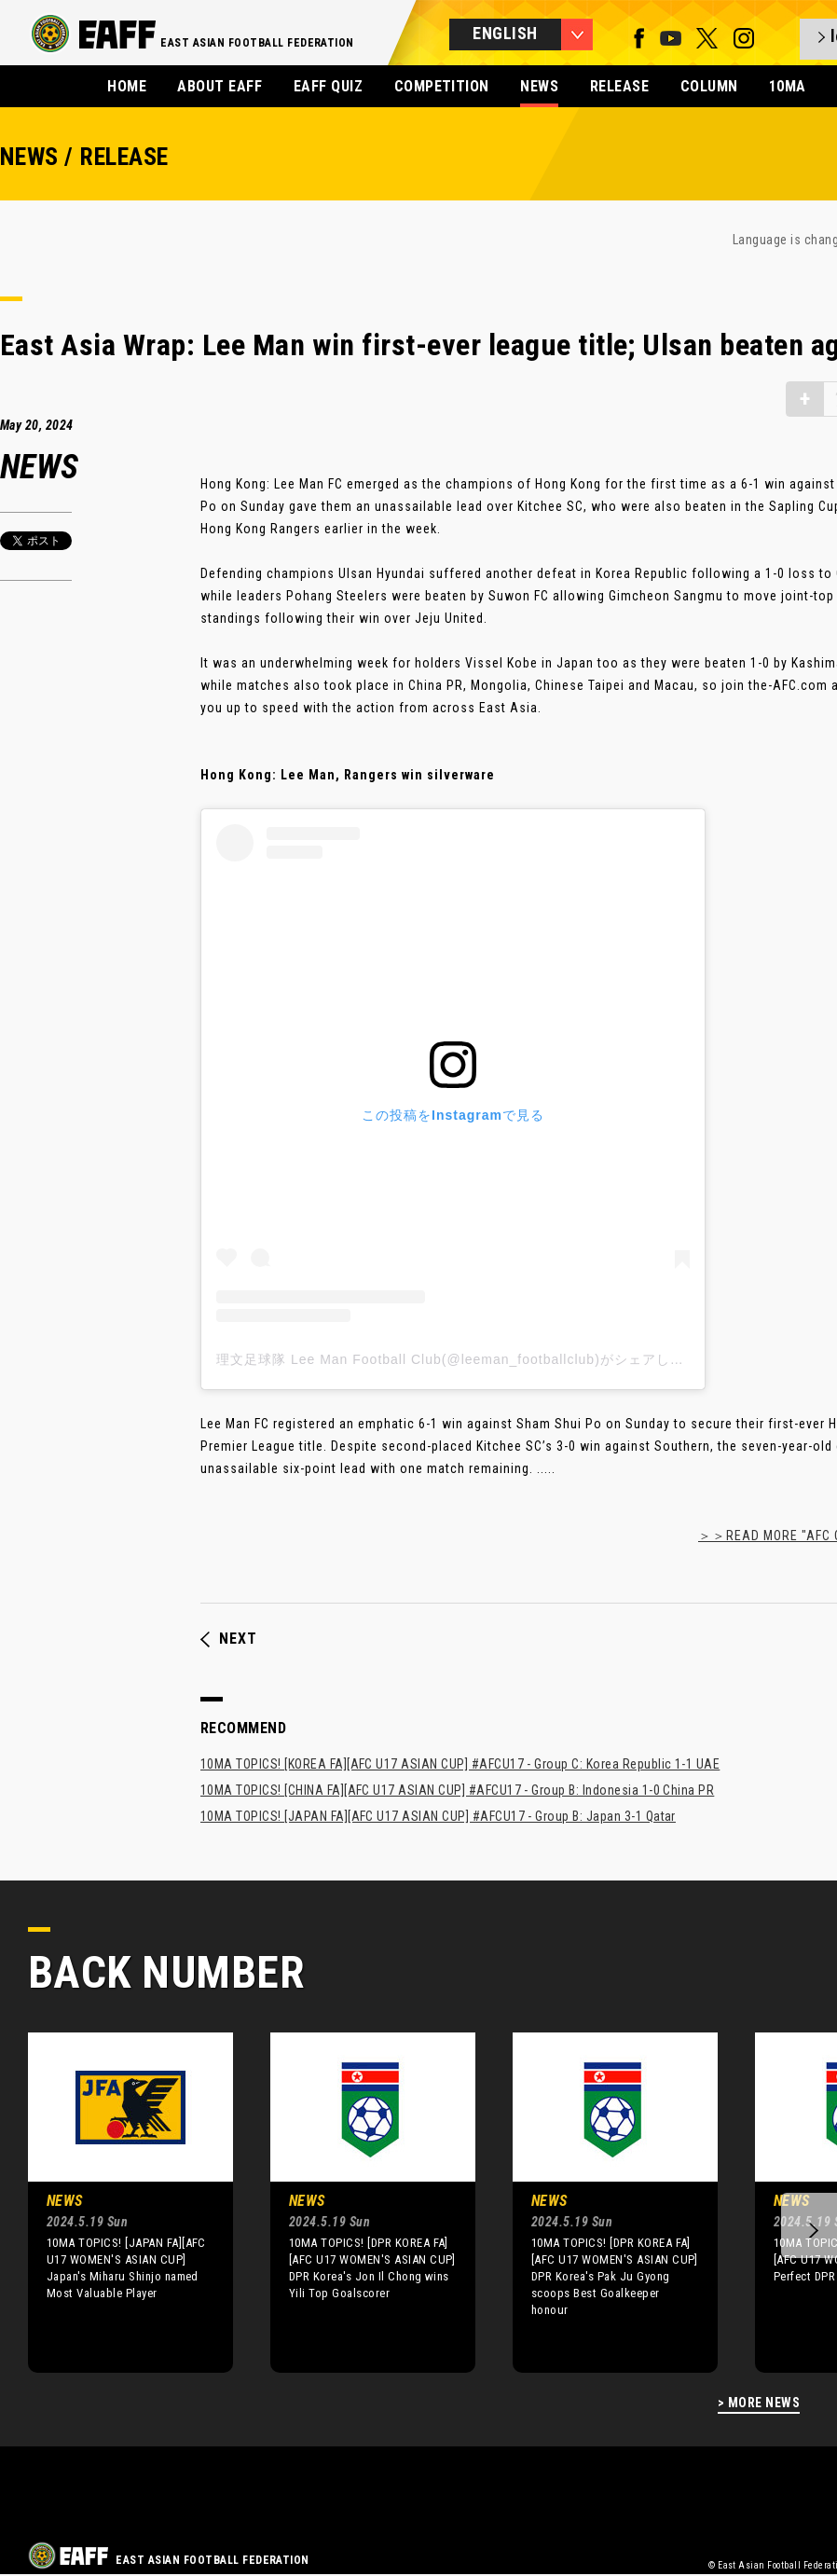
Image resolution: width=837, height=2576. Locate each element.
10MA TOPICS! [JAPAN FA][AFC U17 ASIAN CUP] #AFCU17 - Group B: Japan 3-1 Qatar (438, 1816)
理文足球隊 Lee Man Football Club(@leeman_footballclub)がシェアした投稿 (464, 1359)
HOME (126, 86)
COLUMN (709, 86)
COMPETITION (441, 86)
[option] (116, 2202)
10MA (787, 86)
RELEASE (619, 86)
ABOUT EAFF (219, 86)
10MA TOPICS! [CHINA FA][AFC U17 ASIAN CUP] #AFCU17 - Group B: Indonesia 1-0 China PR (457, 1790)
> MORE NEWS (759, 2403)
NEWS (539, 86)
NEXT (228, 1639)
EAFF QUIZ (328, 86)
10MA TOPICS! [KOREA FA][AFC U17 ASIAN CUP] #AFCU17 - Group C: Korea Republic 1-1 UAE (460, 1763)
